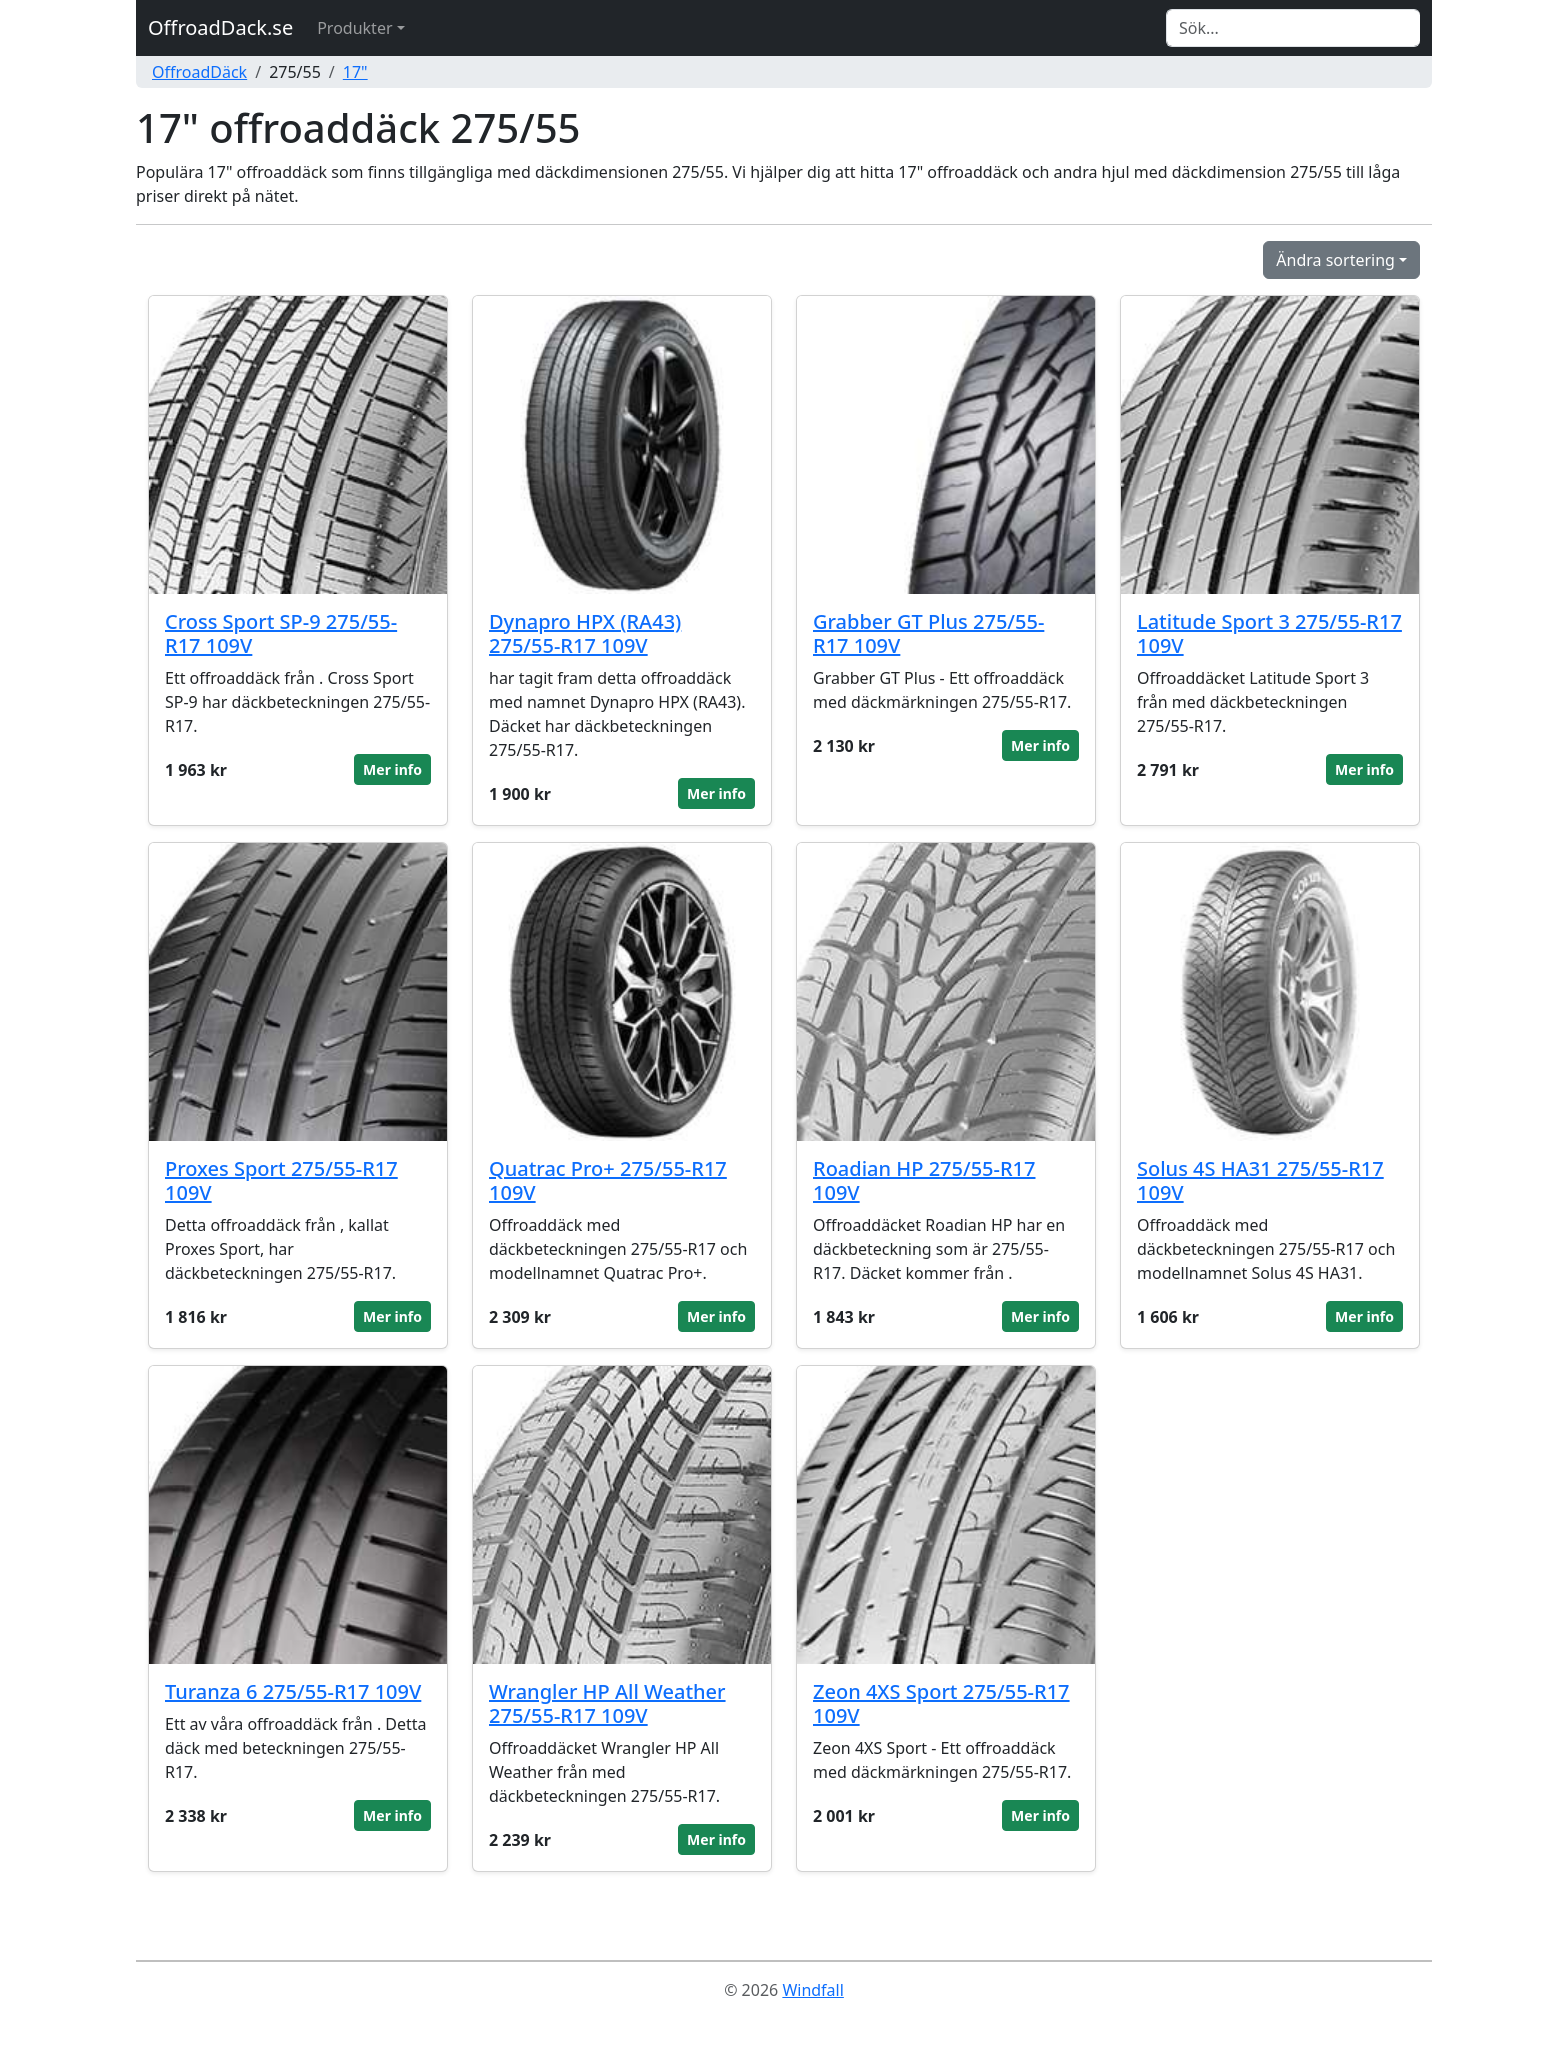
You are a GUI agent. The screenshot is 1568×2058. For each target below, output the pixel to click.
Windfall (812, 1990)
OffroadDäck (199, 72)
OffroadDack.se (220, 27)
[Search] (1293, 28)
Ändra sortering (1335, 260)
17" (355, 72)
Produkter (354, 28)
